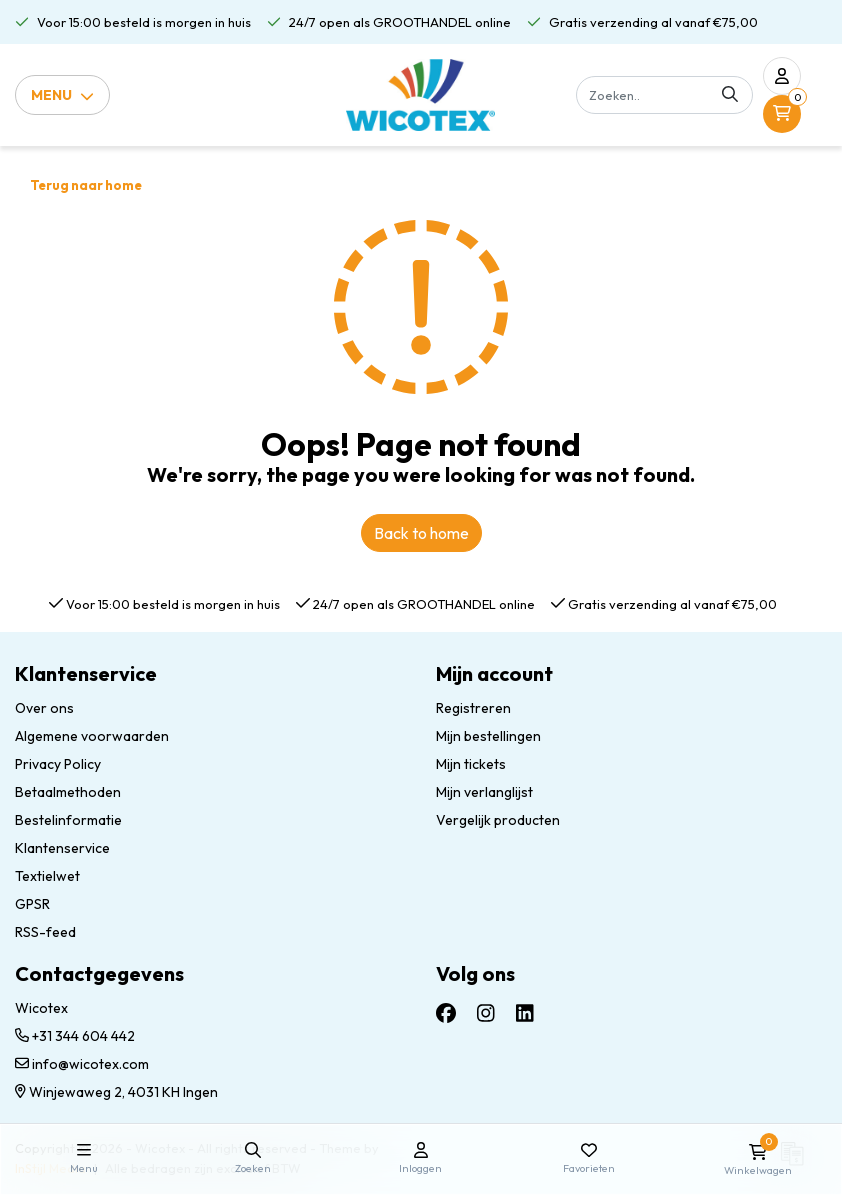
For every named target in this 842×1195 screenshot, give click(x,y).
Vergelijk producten (498, 820)
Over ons (44, 708)
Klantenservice (62, 848)
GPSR (32, 904)
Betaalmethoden (68, 792)
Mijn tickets (471, 764)
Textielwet (47, 876)
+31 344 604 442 (75, 1036)
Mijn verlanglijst (484, 792)
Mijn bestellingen (488, 736)
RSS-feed (45, 932)
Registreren (473, 708)
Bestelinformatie (68, 820)
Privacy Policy (58, 764)
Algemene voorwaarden (92, 736)
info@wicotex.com (82, 1064)
